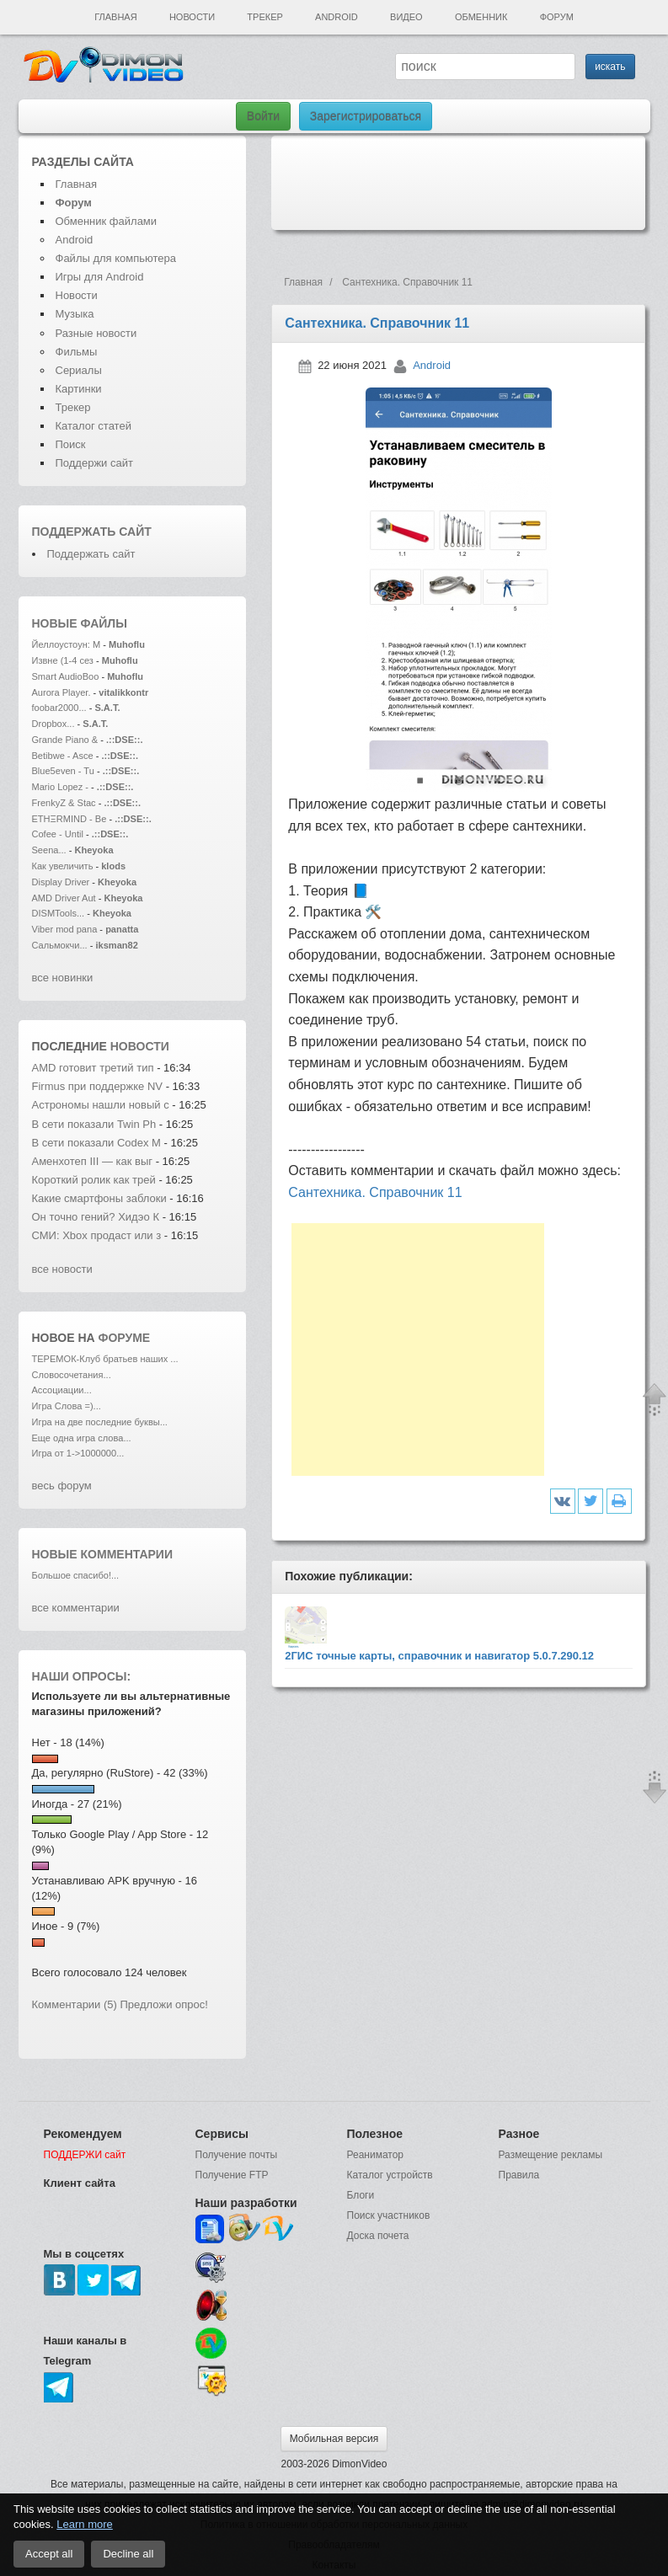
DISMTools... (58, 913)
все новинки (63, 977)
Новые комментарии (103, 1554)
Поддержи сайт (94, 463)
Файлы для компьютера (116, 258)
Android (336, 17)
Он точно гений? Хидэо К (96, 1217)
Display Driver (61, 882)
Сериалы (79, 370)
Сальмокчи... (60, 945)
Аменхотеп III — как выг (92, 1161)
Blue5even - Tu (63, 771)
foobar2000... (59, 708)
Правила (519, 2175)
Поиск (71, 444)
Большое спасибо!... (76, 1575)
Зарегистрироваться (365, 116)
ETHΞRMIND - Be (69, 819)
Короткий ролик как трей (94, 1179)
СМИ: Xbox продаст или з (97, 1235)
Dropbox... (53, 724)
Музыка (75, 313)
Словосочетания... (71, 1375)
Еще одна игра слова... (81, 1438)
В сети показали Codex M (96, 1142)
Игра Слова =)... (66, 1406)
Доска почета (378, 2236)
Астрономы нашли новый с (100, 1104)
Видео (406, 17)
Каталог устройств (390, 2175)
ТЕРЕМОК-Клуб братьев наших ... (105, 1359)
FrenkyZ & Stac (64, 803)
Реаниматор (375, 2155)
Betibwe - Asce (63, 756)
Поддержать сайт (92, 531)
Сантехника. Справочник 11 (375, 1192)
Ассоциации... (62, 1390)
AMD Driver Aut (64, 898)
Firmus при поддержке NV (97, 1086)
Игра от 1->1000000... (78, 1453)
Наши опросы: (81, 1676)
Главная (115, 17)
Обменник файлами (107, 221)
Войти (263, 116)
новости (139, 1046)
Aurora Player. (61, 692)
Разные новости (96, 333)
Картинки (79, 388)
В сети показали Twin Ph (94, 1124)
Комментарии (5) (74, 2004)
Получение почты (236, 2155)
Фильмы (77, 351)
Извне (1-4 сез (63, 660)
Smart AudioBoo (65, 676)
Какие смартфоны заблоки (99, 1198)
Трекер (264, 17)
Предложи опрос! (164, 2004)
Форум (557, 17)
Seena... (49, 850)
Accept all (48, 2553)
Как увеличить (64, 866)
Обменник (481, 17)
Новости (192, 17)
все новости (62, 1269)
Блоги (361, 2195)
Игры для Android (100, 276)
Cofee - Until (59, 834)
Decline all (128, 2553)
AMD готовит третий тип (95, 1067)
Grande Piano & (65, 740)
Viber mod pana (65, 929)
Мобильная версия (334, 2439)
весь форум (62, 1485)
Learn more (84, 2524)
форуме (125, 1337)
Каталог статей (93, 426)
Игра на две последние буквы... (100, 1422)
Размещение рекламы (551, 2155)
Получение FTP (232, 2175)
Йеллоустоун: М (66, 644)
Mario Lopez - (62, 787)
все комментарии (76, 1607)
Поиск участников (388, 2215)
